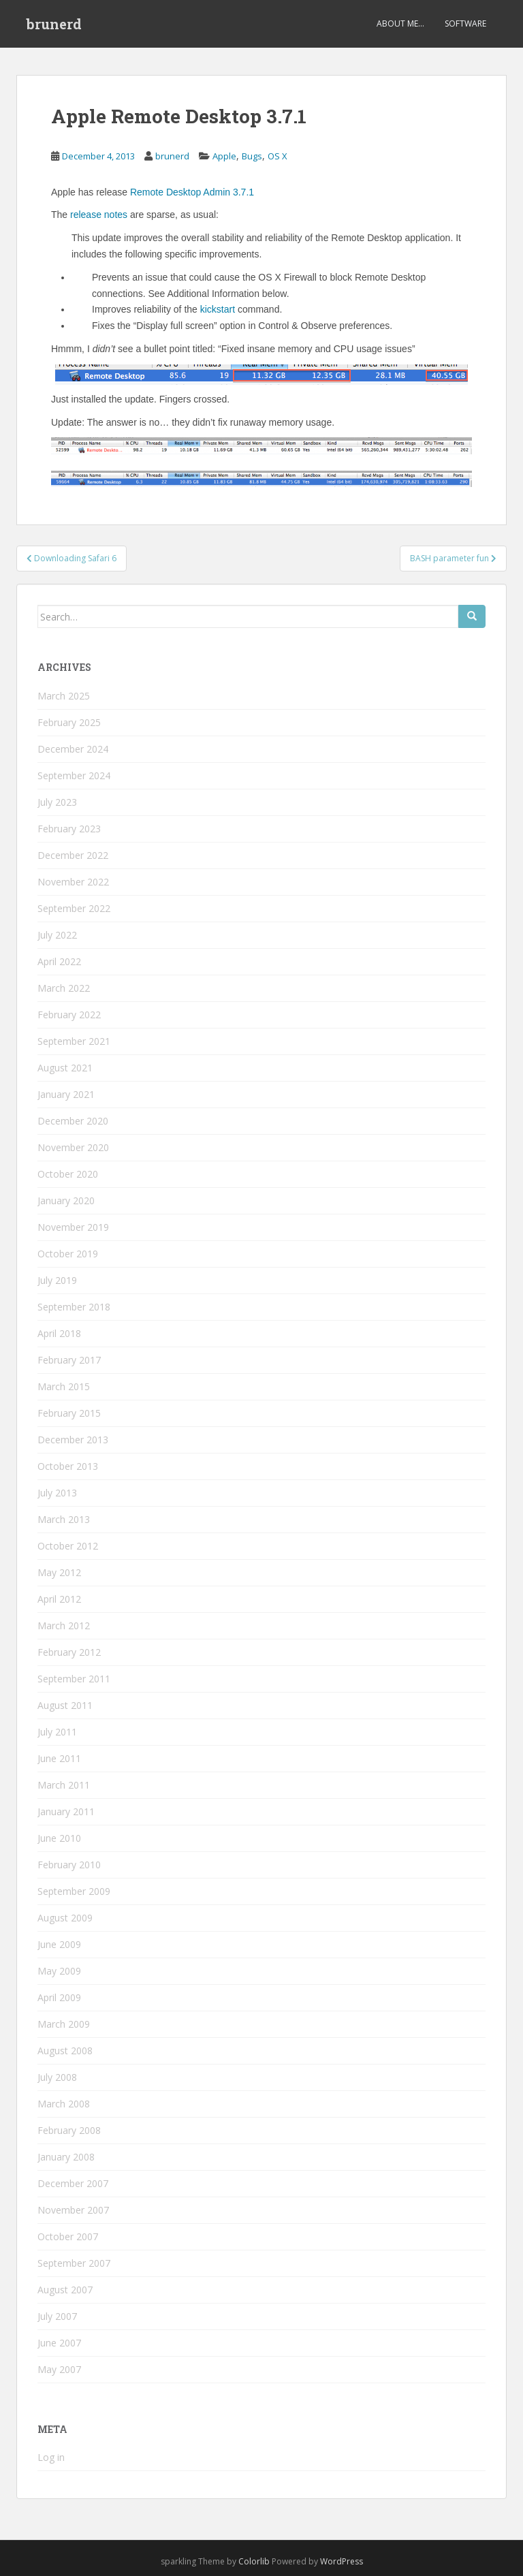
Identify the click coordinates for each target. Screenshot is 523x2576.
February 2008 (69, 2130)
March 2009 (63, 2023)
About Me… (400, 23)
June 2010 (59, 1838)
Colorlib (254, 2561)
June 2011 (59, 1758)
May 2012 (59, 1572)
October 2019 (67, 1253)
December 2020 (72, 1120)
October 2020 (67, 1173)
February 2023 (69, 828)
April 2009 (59, 1997)
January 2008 (66, 2156)
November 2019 (73, 1227)
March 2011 (63, 1784)
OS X (277, 156)
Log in (51, 2457)
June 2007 (59, 2342)
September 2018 (73, 1306)
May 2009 (59, 1970)
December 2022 (72, 855)
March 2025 (63, 695)
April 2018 (59, 1333)
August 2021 (65, 1067)
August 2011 (65, 1705)
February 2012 (69, 1652)
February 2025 (69, 722)
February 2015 (69, 1413)
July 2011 (57, 1731)
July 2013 (57, 1492)
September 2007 (73, 2263)
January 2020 (66, 1200)
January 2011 (66, 1811)
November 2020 (73, 1147)
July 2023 (57, 802)
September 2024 (73, 775)
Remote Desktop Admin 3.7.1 (192, 192)
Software (465, 23)
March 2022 (63, 987)
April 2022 (59, 961)
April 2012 (59, 1598)
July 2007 (57, 2316)
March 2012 (63, 1625)
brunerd (54, 24)
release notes (98, 214)
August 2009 (65, 1917)
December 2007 (72, 2183)
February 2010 (69, 1864)
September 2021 (73, 1041)
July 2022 (57, 934)
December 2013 (72, 1439)
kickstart (217, 309)
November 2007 (73, 2209)
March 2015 (63, 1386)
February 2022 (69, 1014)
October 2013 (67, 1466)
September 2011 (73, 1678)
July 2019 (57, 1280)
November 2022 (73, 881)
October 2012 (67, 1545)
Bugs (252, 156)
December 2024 (72, 748)
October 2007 (67, 2236)
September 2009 (73, 1891)
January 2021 (66, 1094)
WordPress (341, 2561)
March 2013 (63, 1519)
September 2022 (73, 908)
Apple (224, 156)
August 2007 (65, 2289)
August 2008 (65, 2050)
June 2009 (59, 1944)
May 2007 (59, 2369)
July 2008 (57, 2077)
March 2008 (63, 2103)
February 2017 (69, 1359)
